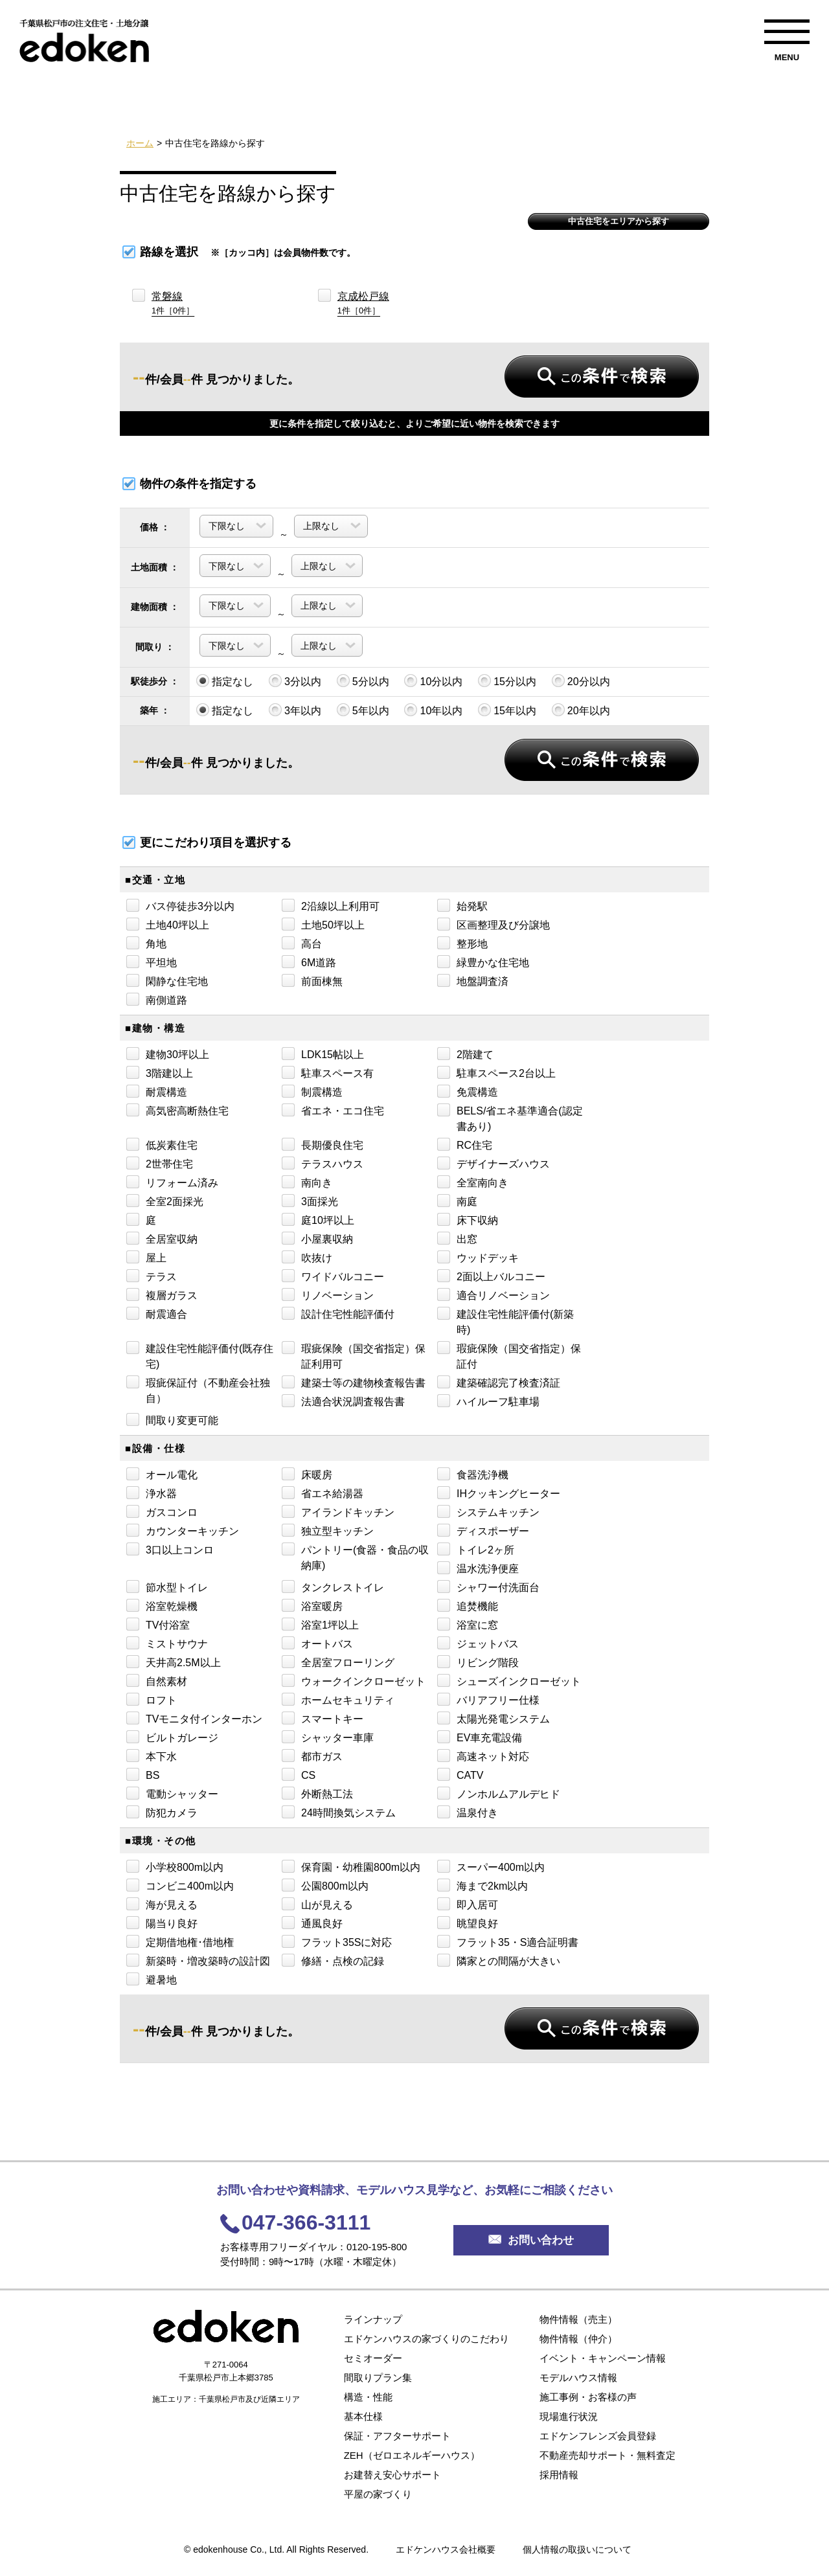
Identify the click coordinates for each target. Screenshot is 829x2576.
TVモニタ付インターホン (194, 1718)
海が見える (162, 1903)
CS (298, 1774)
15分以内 (507, 680)
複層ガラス (162, 1294)
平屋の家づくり (378, 2494)
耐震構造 (156, 1091)
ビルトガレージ (172, 1736)
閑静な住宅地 (167, 980)
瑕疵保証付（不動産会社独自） (198, 1389)
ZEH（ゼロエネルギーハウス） (412, 2455)
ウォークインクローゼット (354, 1680)
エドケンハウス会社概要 (445, 2549)
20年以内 (581, 709)
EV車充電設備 (479, 1736)
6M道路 (309, 961)
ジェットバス (478, 1642)
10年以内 (433, 709)
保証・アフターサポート (397, 2435)
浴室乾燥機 (162, 1605)
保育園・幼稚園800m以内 (351, 1866)
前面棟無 (312, 980)
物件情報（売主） (578, 2319)
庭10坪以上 (318, 1219)
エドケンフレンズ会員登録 (597, 2435)
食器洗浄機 (472, 1473)
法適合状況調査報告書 (343, 1400)
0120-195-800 (376, 2246)
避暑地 (151, 1978)
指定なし (224, 680)
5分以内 (363, 680)
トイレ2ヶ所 (475, 1548)
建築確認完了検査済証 (498, 1381)
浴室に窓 (467, 1624)
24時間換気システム (339, 1811)
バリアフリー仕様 (488, 1699)
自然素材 (156, 1680)
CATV (460, 1774)
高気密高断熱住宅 (177, 1109)
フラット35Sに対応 (337, 1941)
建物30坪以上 (167, 1053)
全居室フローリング (338, 1661)
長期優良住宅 (322, 1144)
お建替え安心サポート (392, 2474)
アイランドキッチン (338, 1511)
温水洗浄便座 (478, 1567)
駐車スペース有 (328, 1072)
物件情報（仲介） (578, 2338)
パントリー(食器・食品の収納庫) (355, 1556)
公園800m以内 (325, 1885)
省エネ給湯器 (322, 1492)
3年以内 (295, 709)
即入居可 (467, 1903)
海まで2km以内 (482, 1885)
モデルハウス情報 (578, 2377)
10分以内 (433, 680)
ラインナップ (373, 2319)
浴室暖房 (312, 1605)
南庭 (457, 1200)
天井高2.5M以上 (173, 1661)
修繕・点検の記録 (333, 1960)
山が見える (317, 1903)
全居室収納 (162, 1238)
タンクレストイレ (333, 1586)
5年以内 (363, 709)
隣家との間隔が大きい (498, 1960)
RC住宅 (464, 1144)
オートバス (317, 1642)
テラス (151, 1275)
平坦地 (151, 961)
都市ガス (312, 1755)
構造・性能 (368, 2396)
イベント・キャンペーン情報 (602, 2358)
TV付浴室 (158, 1624)
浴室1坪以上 (320, 1624)
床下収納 (467, 1219)
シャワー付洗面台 (488, 1586)
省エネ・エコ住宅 (333, 1109)
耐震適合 (156, 1313)
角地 (146, 942)
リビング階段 (478, 1661)
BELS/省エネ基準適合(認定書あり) (510, 1117)
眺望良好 (467, 1922)
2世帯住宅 (159, 1163)
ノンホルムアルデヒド (498, 1793)
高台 (302, 942)
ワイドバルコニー (333, 1275)
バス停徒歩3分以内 (180, 905)
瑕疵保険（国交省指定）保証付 (509, 1355)
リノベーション (328, 1294)
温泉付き (467, 1811)
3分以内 (295, 680)
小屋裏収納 (317, 1238)
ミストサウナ (167, 1642)
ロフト (151, 1699)
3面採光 (310, 1200)
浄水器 (151, 1492)
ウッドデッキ (478, 1256)
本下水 (151, 1755)
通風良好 (312, 1922)
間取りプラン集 (378, 2377)
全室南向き (472, 1181)
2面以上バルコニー (491, 1275)
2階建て (465, 1053)
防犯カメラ (162, 1811)
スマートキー (322, 1718)
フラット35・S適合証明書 (507, 1941)
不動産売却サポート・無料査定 (607, 2455)
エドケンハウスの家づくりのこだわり (426, 2338)
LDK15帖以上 (323, 1053)
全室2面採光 (164, 1200)
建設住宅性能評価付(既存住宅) (199, 1355)
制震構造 (312, 1091)
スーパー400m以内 (491, 1866)
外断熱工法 (317, 1793)
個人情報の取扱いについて (577, 2549)
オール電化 (162, 1473)
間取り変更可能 (172, 1419)
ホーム (139, 143)
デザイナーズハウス (493, 1163)
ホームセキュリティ (338, 1699)
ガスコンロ (162, 1511)
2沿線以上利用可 (331, 905)
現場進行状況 (568, 2416)
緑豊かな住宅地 (483, 961)
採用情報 (558, 2474)
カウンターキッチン (182, 1530)
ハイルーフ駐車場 (488, 1400)
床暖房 (307, 1473)
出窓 (457, 1238)
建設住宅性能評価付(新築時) (505, 1321)
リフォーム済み (172, 1181)
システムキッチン (488, 1511)
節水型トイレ (167, 1586)
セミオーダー (373, 2358)
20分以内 (581, 680)
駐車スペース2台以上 (496, 1072)
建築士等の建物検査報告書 (354, 1381)
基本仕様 (363, 2416)
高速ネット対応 (483, 1755)
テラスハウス (322, 1163)
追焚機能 (467, 1605)
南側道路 (156, 999)
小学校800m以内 (174, 1866)
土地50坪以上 (323, 924)
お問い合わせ (531, 2240)
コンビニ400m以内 (180, 1885)
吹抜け (307, 1256)
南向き (307, 1181)
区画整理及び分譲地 (493, 924)
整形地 (462, 942)
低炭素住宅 (162, 1144)
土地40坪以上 (167, 924)
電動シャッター (172, 1793)
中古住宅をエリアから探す (618, 221)
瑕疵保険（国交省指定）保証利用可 (354, 1355)
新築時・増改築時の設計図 (198, 1960)
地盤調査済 (472, 980)
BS (142, 1774)
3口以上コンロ (170, 1548)
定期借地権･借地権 (180, 1941)
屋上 (146, 1256)
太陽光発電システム (493, 1718)
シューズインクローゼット (509, 1680)
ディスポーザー (483, 1530)
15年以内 (507, 709)
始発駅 (462, 905)
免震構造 (467, 1091)
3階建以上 (159, 1072)
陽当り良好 (162, 1922)
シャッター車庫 (328, 1736)
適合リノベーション (493, 1294)
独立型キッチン (328, 1530)
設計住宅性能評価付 (338, 1313)
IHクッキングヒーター (498, 1492)
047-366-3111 (306, 2222)
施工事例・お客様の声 (588, 2396)
